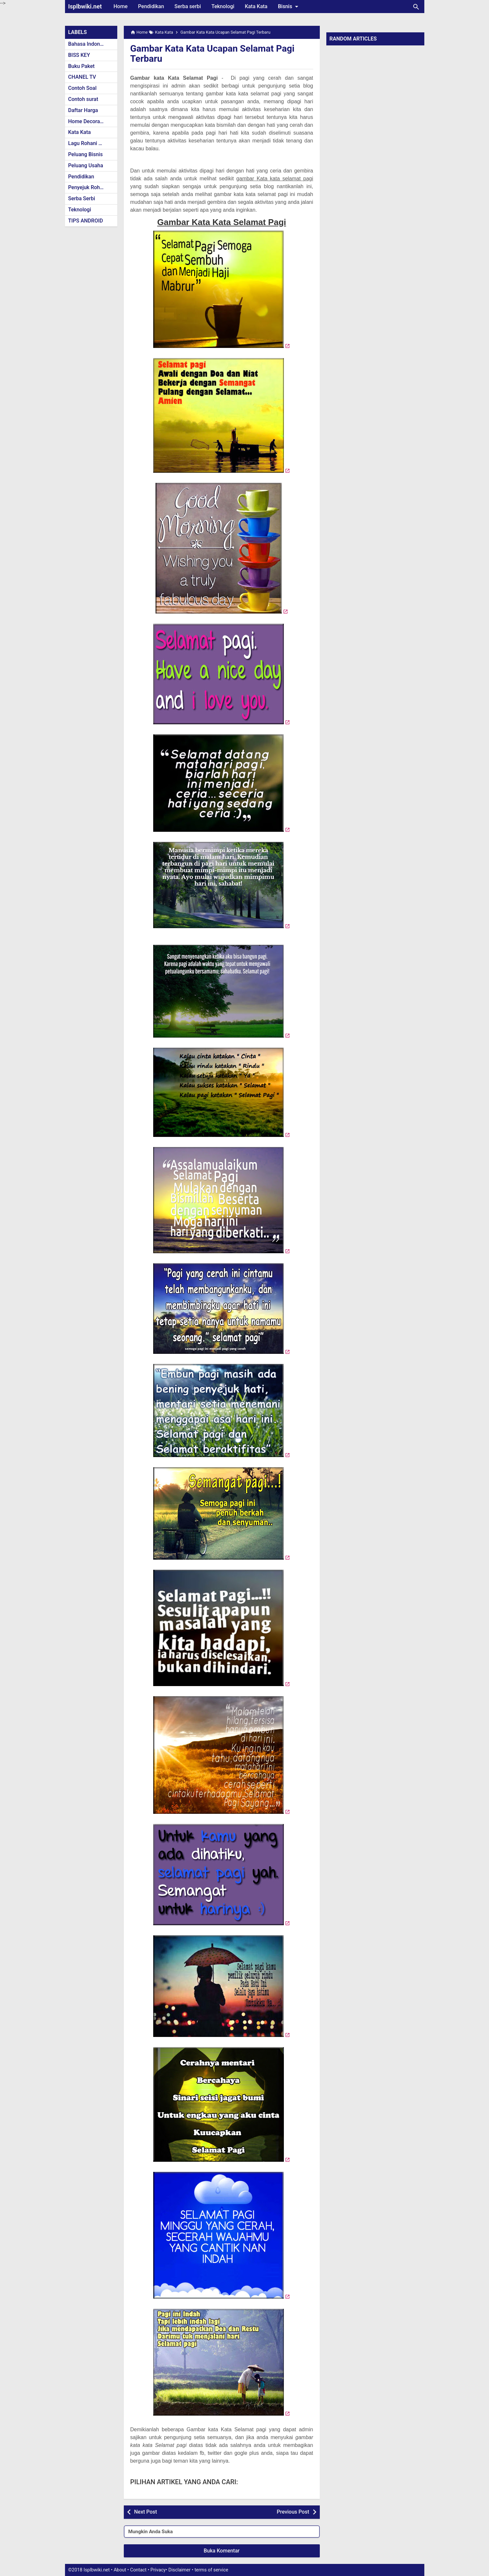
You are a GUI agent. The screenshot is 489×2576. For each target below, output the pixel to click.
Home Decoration (88, 121)
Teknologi (222, 6)
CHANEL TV (82, 77)
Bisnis (289, 6)
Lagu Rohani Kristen (91, 143)
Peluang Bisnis (85, 154)
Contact (138, 2570)
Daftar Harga (83, 110)
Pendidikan (151, 6)
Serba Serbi (81, 198)
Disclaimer (180, 2570)
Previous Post (293, 2512)
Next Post (145, 2512)
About (120, 2570)
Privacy (158, 2570)
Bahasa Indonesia (89, 44)
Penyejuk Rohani (87, 187)
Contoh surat (83, 99)
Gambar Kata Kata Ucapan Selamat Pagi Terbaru (212, 53)
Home (121, 6)
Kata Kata (256, 6)
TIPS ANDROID (85, 221)
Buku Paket (81, 66)
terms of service (211, 2570)
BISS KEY (79, 55)
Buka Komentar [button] (222, 2551)
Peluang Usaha (85, 165)
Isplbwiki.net (85, 6)
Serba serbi (187, 6)
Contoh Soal (82, 88)
